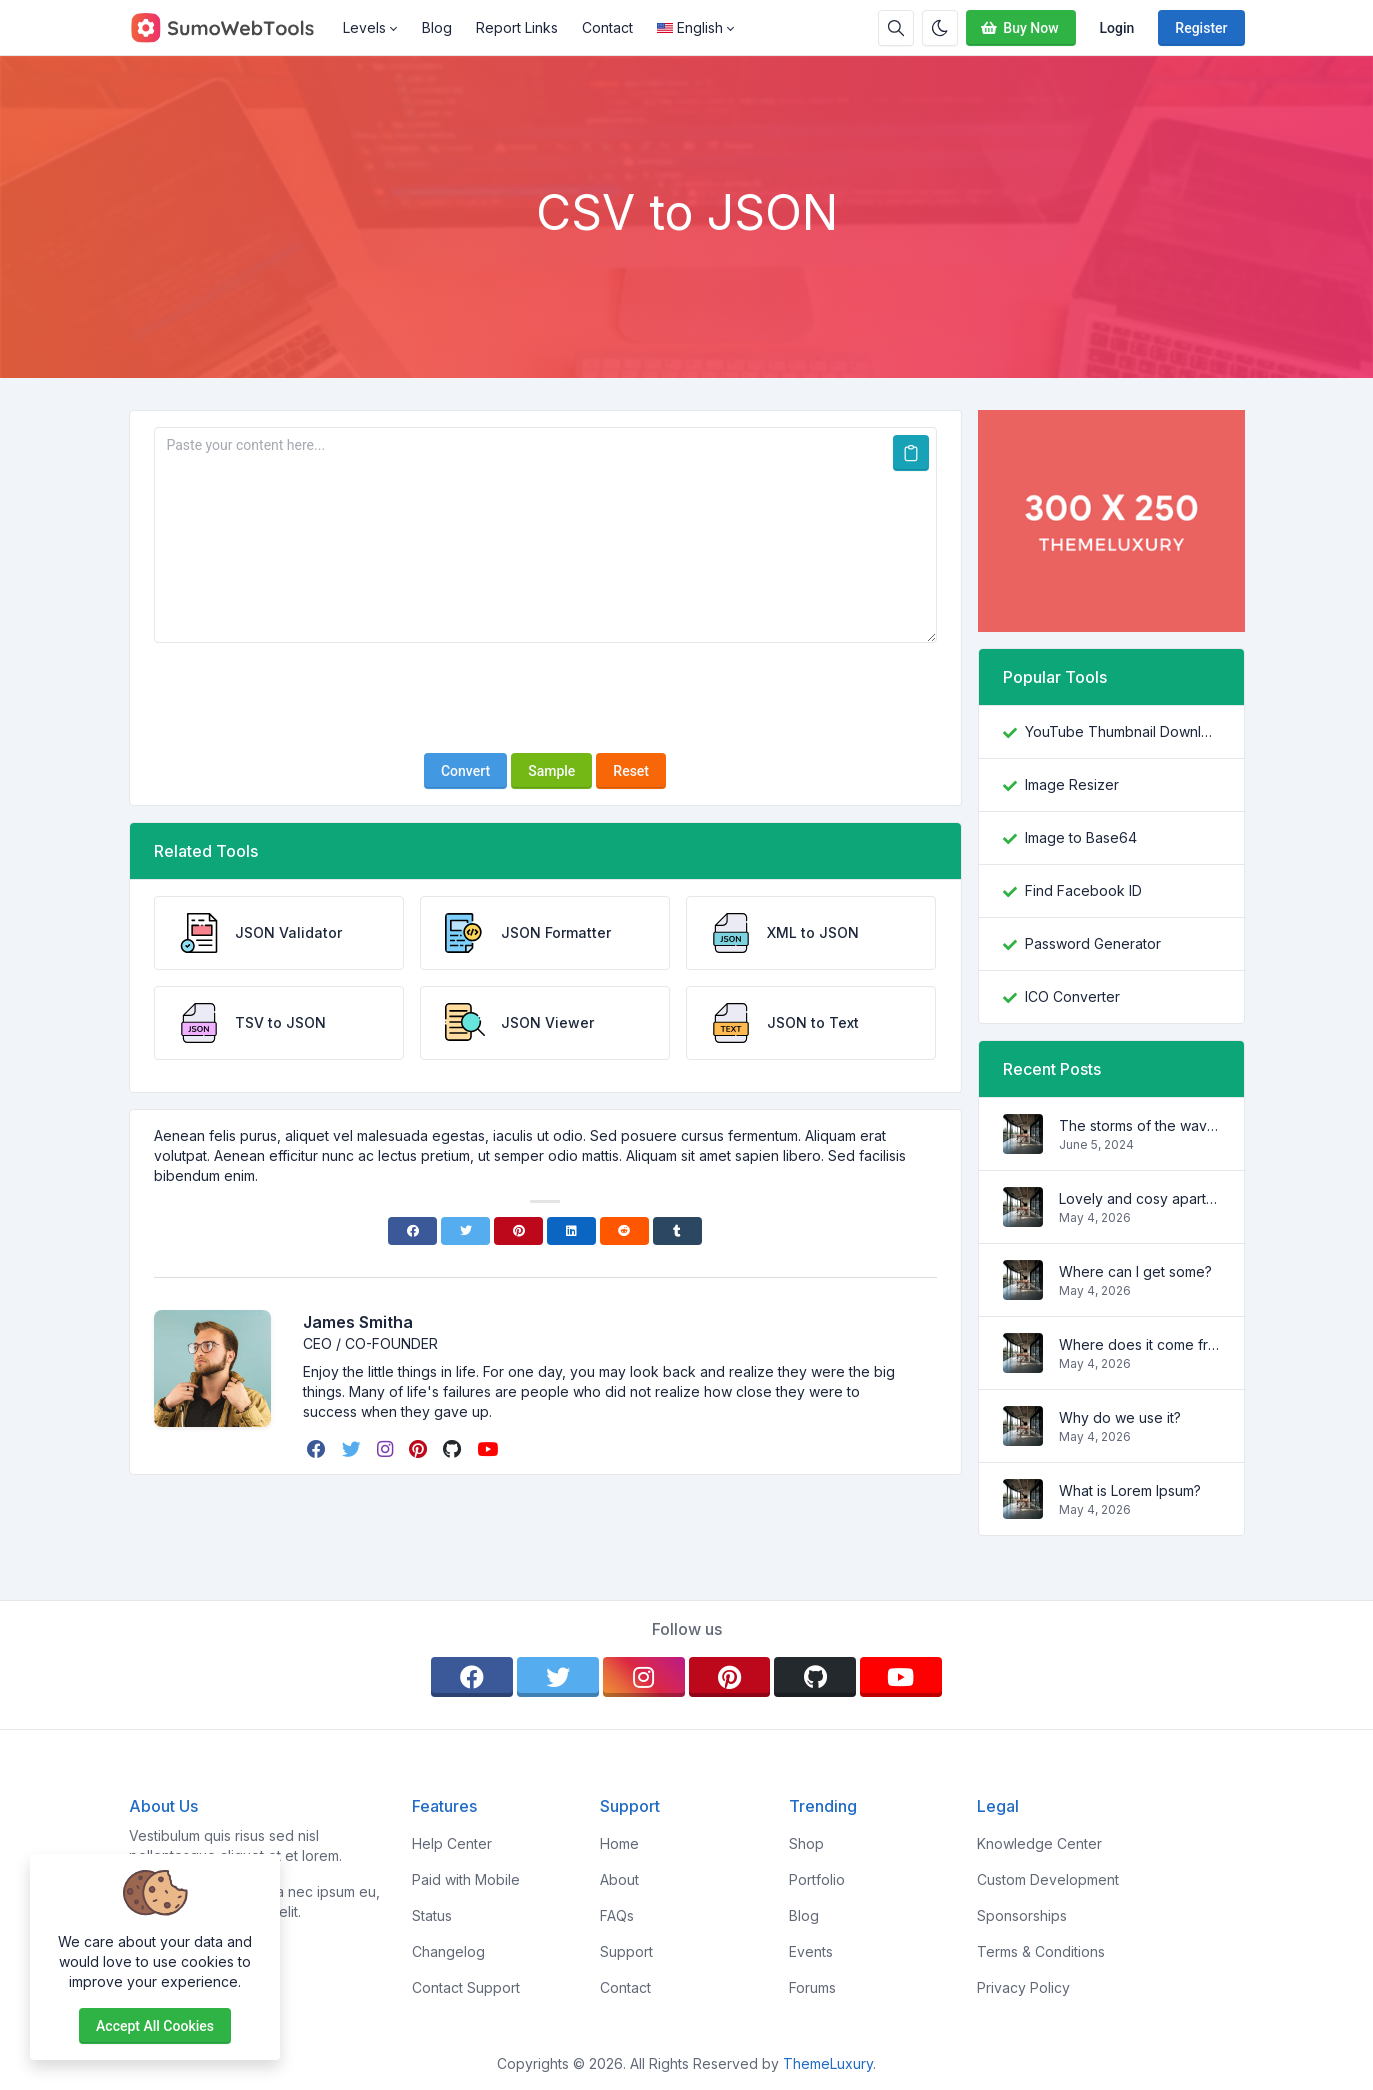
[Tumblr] (677, 1231)
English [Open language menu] (690, 27)
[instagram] (387, 1449)
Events (811, 1951)
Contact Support (466, 1987)
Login (1117, 28)
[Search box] (896, 28)
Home (619, 1843)
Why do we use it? (1120, 1417)
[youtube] (489, 1449)
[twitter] (353, 1449)
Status (432, 1915)
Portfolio (817, 1879)
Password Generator (1093, 943)
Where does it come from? (1139, 1344)
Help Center (452, 1843)
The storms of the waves (1139, 1125)
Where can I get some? (1135, 1271)
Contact (607, 27)
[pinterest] (420, 1449)
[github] (454, 1449)
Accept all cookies (155, 2026)
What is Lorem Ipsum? (1130, 1490)
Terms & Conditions (1041, 1951)
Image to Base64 (1081, 837)
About (619, 1879)
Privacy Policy (1023, 1987)
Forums (812, 1987)
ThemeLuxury (828, 2063)
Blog (437, 27)
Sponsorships (1022, 1915)
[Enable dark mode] (940, 28)
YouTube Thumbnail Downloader (1122, 731)
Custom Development (1048, 1879)
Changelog (448, 1951)
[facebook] (318, 1449)
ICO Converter (1072, 996)
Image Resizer (1072, 784)
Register (1201, 28)
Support (626, 1951)
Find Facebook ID (1083, 890)
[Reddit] (624, 1231)
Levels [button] (364, 27)
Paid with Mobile (466, 1879)
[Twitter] (465, 1231)
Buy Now (1018, 28)
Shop (806, 1843)
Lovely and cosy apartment (1139, 1198)
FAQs (617, 1915)
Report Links (517, 27)
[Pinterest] (518, 1231)
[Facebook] (412, 1231)
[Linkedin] (571, 1231)
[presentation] (545, 698)
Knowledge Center (1039, 1843)
